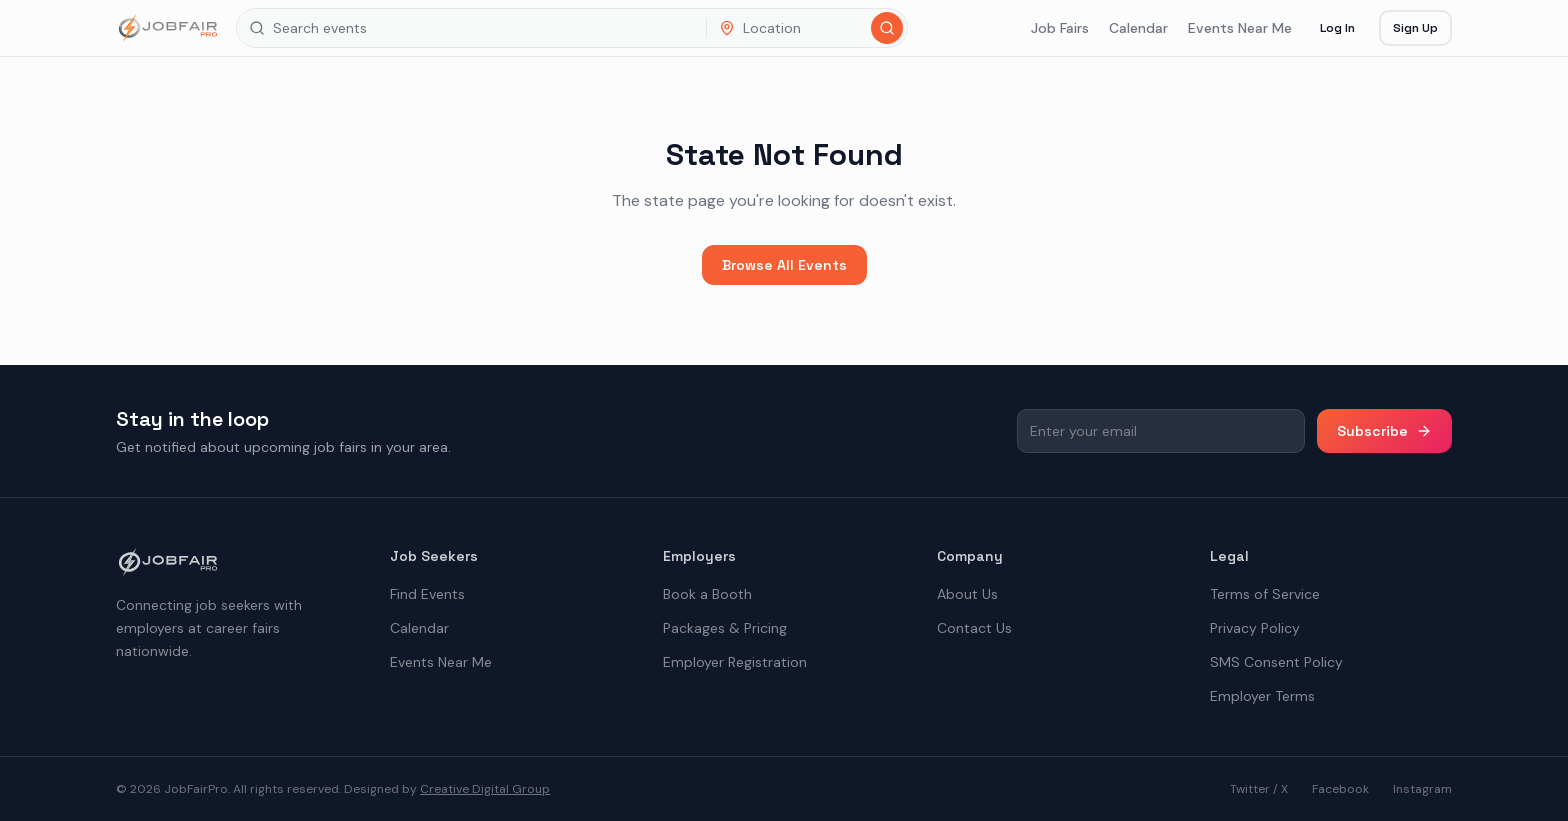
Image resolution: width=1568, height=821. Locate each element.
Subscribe (1384, 431)
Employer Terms (1262, 696)
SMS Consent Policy (1276, 662)
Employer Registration (735, 662)
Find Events (427, 594)
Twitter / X (1259, 789)
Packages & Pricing (725, 628)
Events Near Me (1240, 28)
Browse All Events (784, 265)
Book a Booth (707, 594)
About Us (967, 594)
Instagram (1422, 789)
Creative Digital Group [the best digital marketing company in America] (485, 789)
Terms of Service (1265, 594)
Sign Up (1415, 28)
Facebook (1340, 789)
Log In (1337, 28)
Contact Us (974, 628)
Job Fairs (1060, 28)
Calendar (1138, 28)
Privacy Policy (1255, 628)
